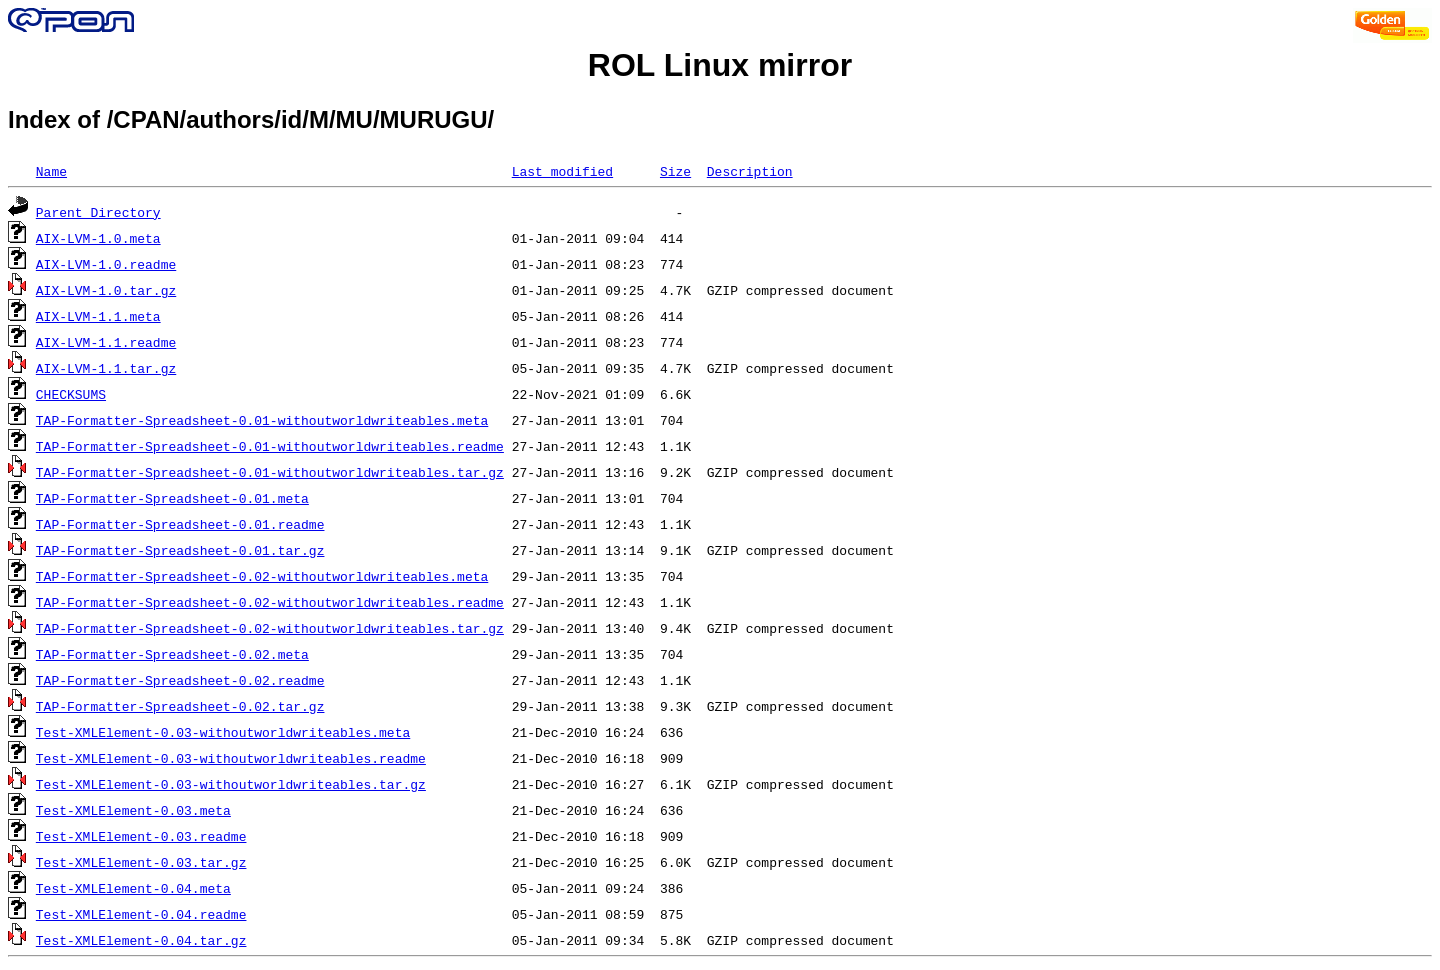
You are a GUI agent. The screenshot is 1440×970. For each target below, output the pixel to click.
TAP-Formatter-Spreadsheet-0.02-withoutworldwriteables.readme (270, 602)
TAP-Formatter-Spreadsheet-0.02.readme (180, 680)
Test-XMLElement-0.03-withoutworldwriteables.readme (231, 758)
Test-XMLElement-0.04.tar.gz (141, 940)
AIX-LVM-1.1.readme (106, 342)
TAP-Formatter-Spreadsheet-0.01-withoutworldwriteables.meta (262, 420)
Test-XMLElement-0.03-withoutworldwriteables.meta (223, 732)
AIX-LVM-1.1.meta (98, 316)
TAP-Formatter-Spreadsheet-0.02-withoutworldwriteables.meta (262, 576)
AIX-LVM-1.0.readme (106, 264)
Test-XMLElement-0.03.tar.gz (141, 862)
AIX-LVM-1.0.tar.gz (106, 290)
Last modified (562, 171)
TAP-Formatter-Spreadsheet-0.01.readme (180, 524)
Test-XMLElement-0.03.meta (133, 810)
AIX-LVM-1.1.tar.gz (106, 368)
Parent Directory (98, 212)
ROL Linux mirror (720, 65)
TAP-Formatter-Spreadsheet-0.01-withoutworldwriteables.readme (270, 446)
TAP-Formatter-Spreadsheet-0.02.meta (172, 654)
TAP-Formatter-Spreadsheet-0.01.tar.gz (180, 550)
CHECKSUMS (71, 394)
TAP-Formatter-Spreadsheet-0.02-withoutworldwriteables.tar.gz (270, 628)
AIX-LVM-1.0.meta (98, 238)
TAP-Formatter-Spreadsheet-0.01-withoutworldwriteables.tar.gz (270, 472)
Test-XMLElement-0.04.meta (133, 888)
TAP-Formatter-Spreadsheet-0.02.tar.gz (180, 706)
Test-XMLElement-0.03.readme (141, 836)
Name (51, 171)
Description (750, 171)
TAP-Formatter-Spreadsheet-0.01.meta (172, 498)
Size (675, 171)
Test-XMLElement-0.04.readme (141, 914)
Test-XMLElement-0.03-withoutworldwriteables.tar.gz (231, 784)
